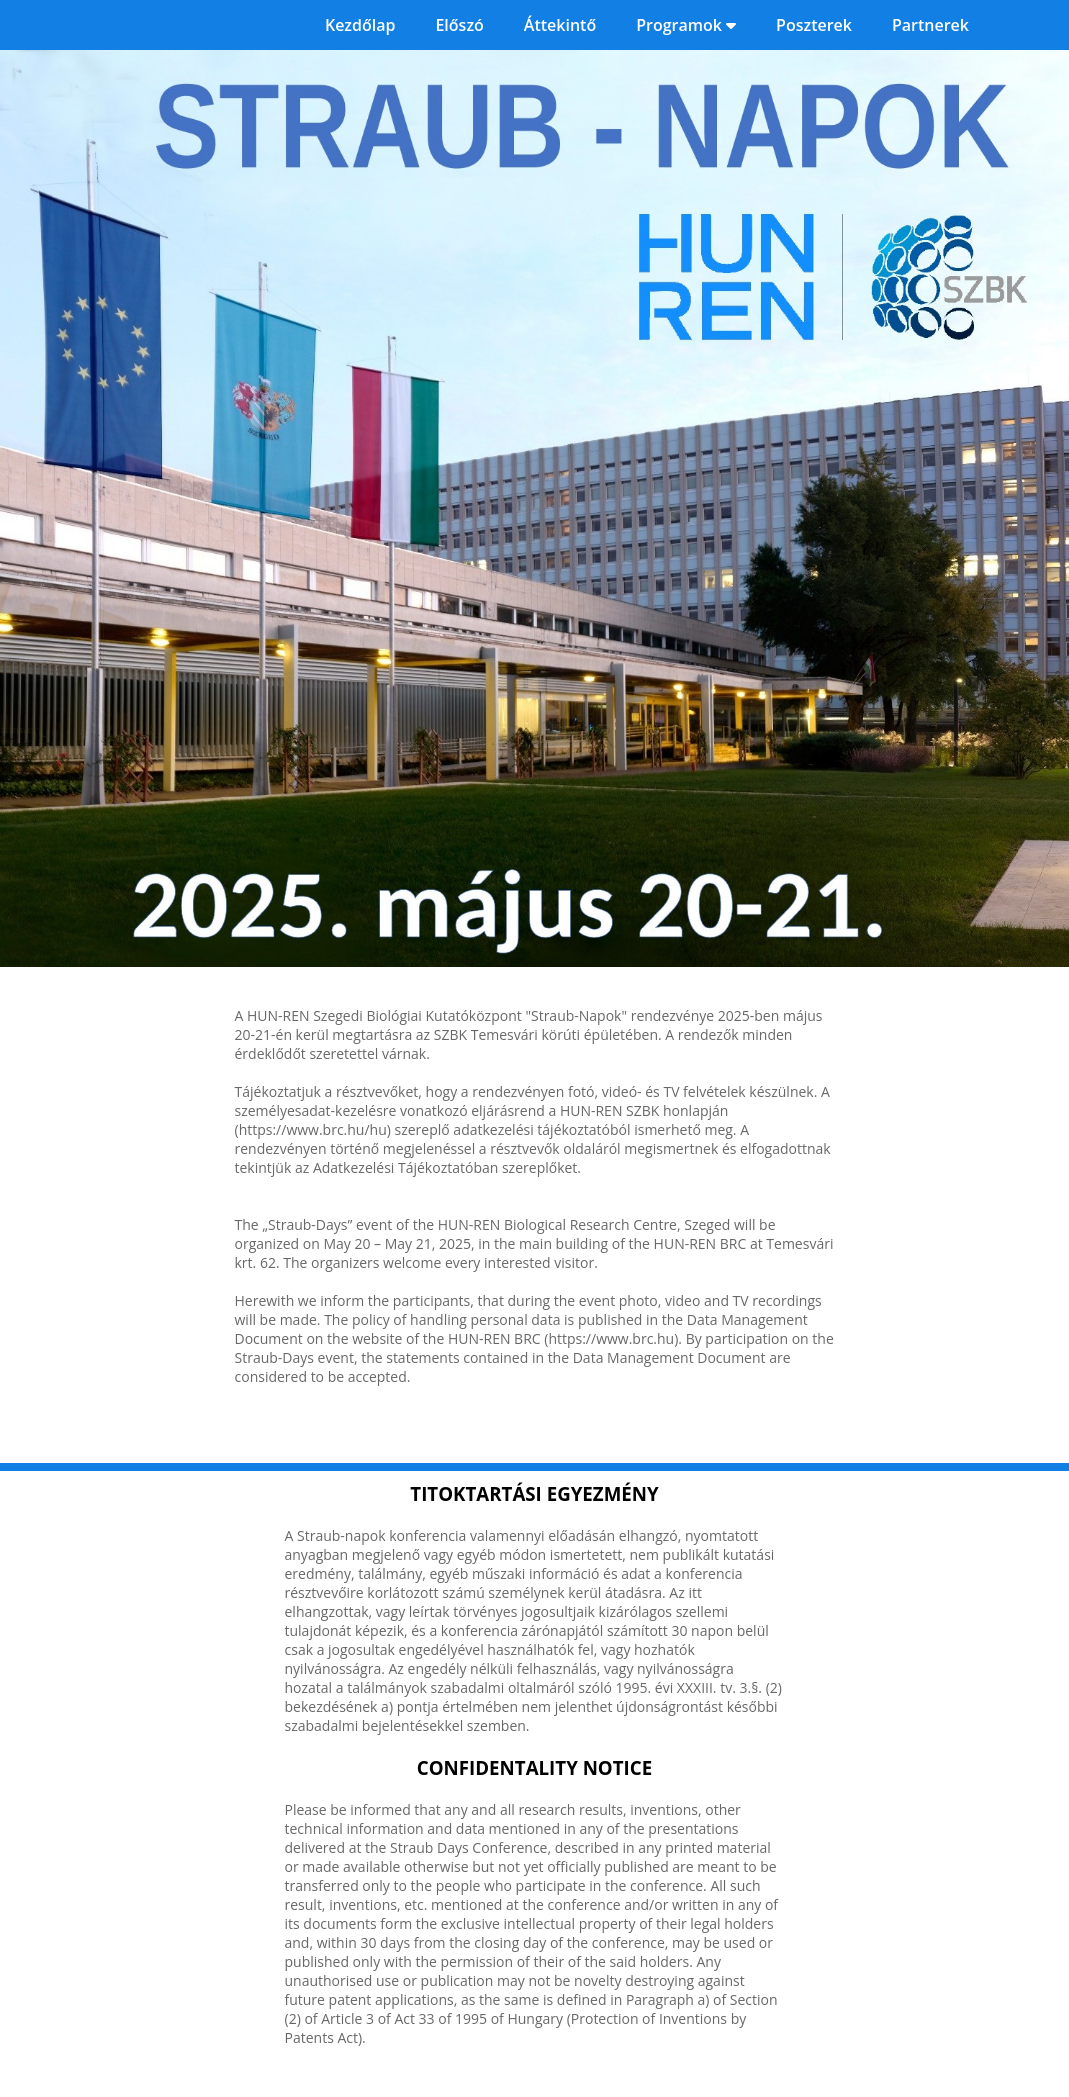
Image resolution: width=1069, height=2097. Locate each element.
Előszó (459, 25)
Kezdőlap (360, 25)
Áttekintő (560, 25)
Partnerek (930, 25)
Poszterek (814, 25)
